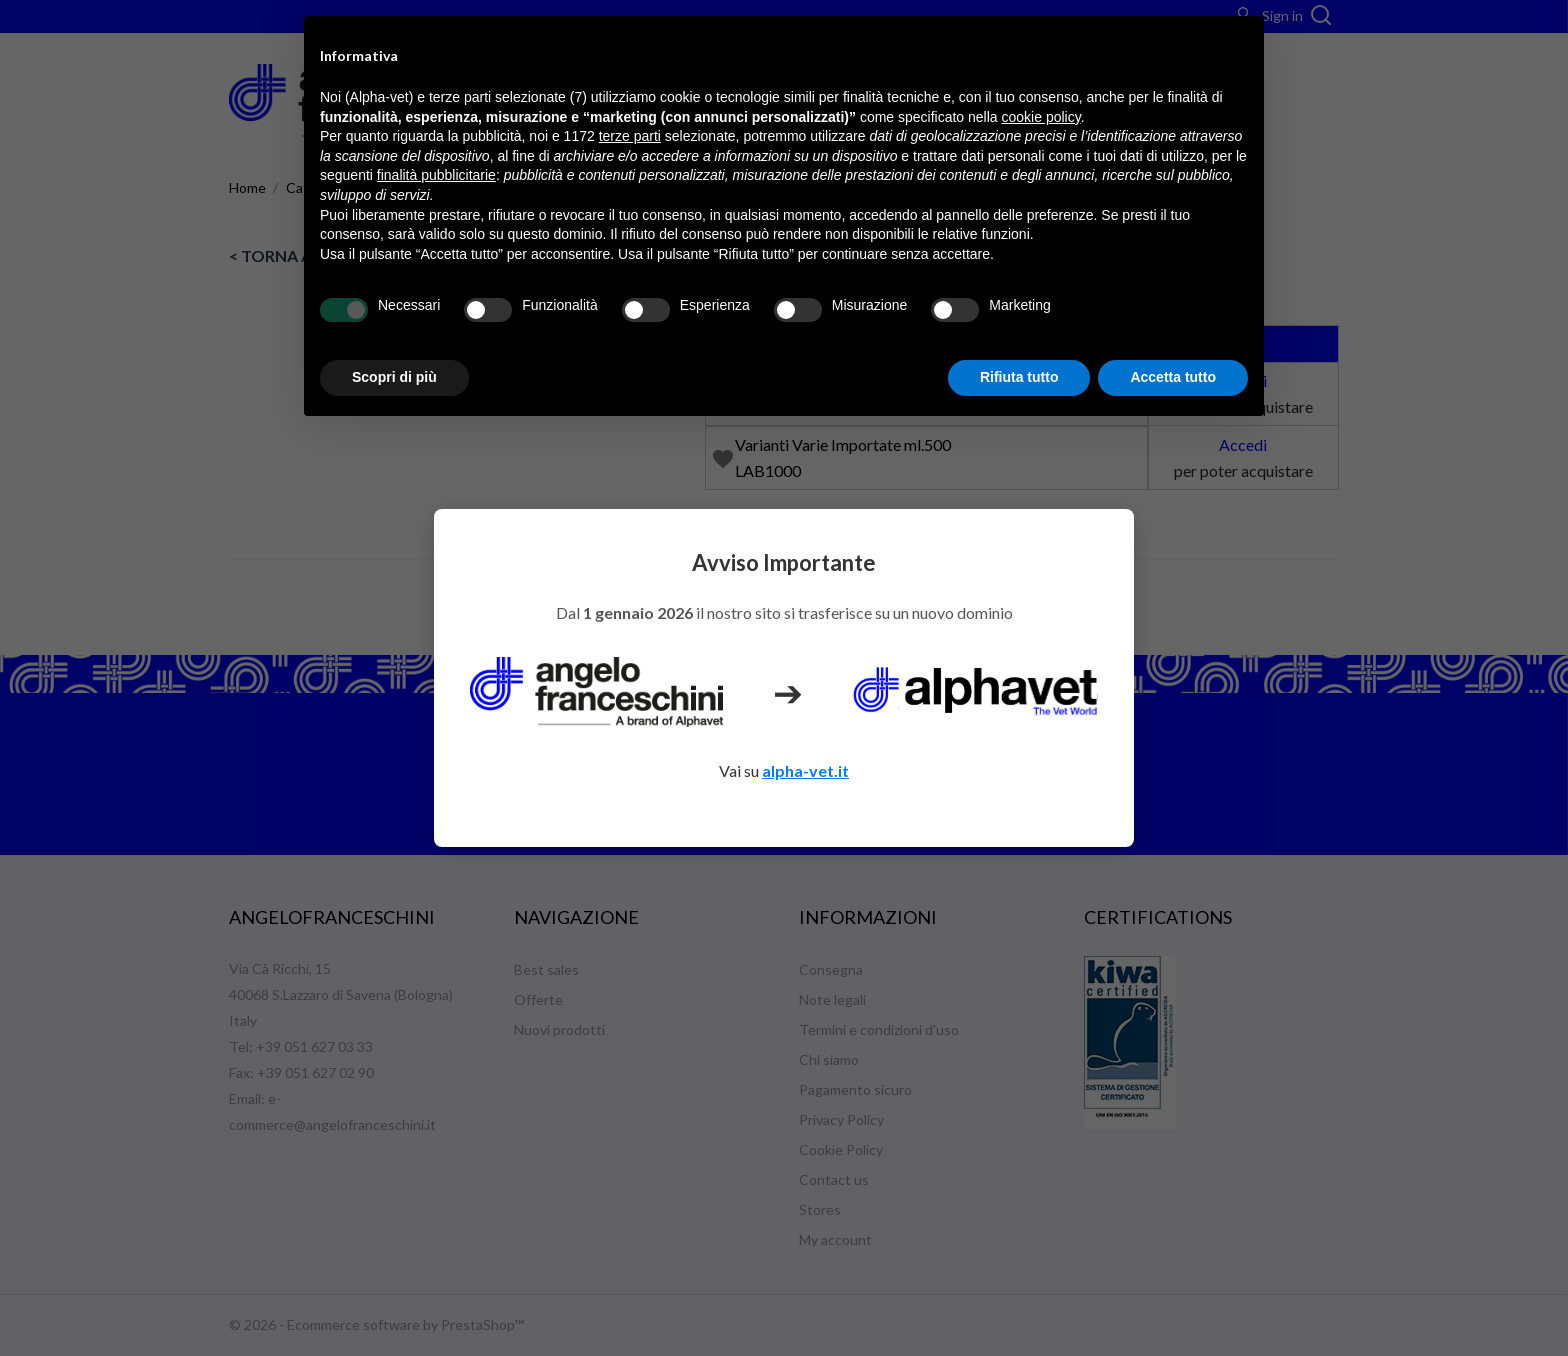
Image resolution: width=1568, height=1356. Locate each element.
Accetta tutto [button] (1173, 377)
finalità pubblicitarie (436, 175)
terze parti (630, 136)
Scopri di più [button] (394, 377)
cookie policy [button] (1041, 117)
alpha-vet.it (805, 770)
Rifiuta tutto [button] (1019, 377)
